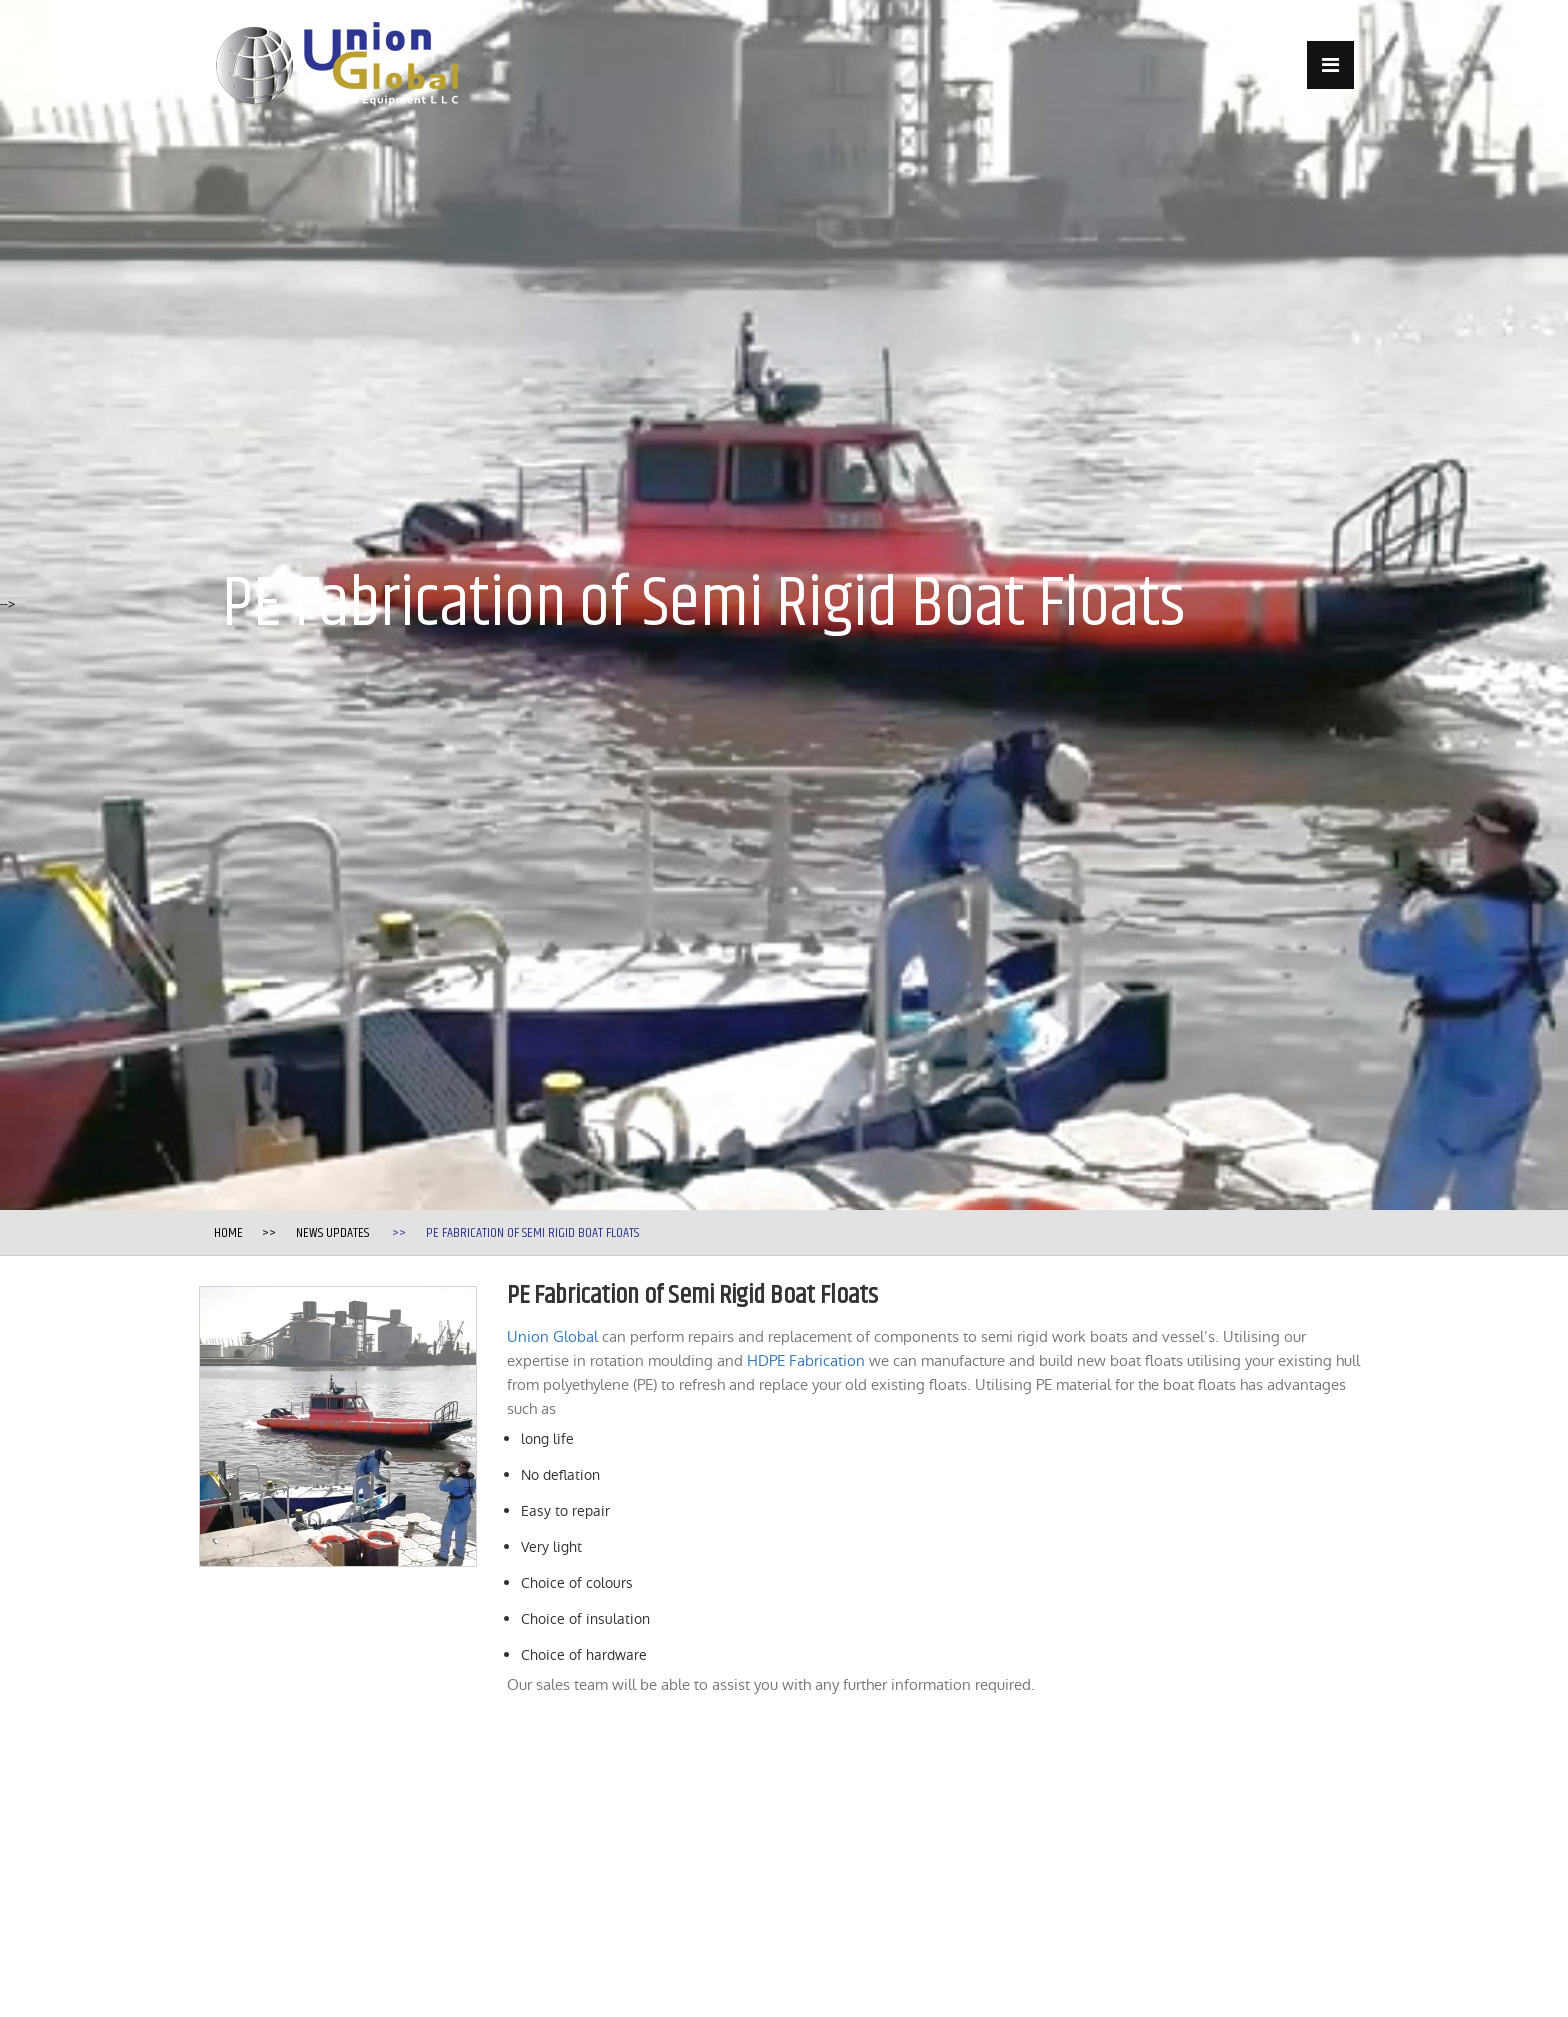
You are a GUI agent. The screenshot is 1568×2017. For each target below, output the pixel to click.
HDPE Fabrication (806, 1360)
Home (228, 1233)
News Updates (332, 1233)
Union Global (552, 1336)
